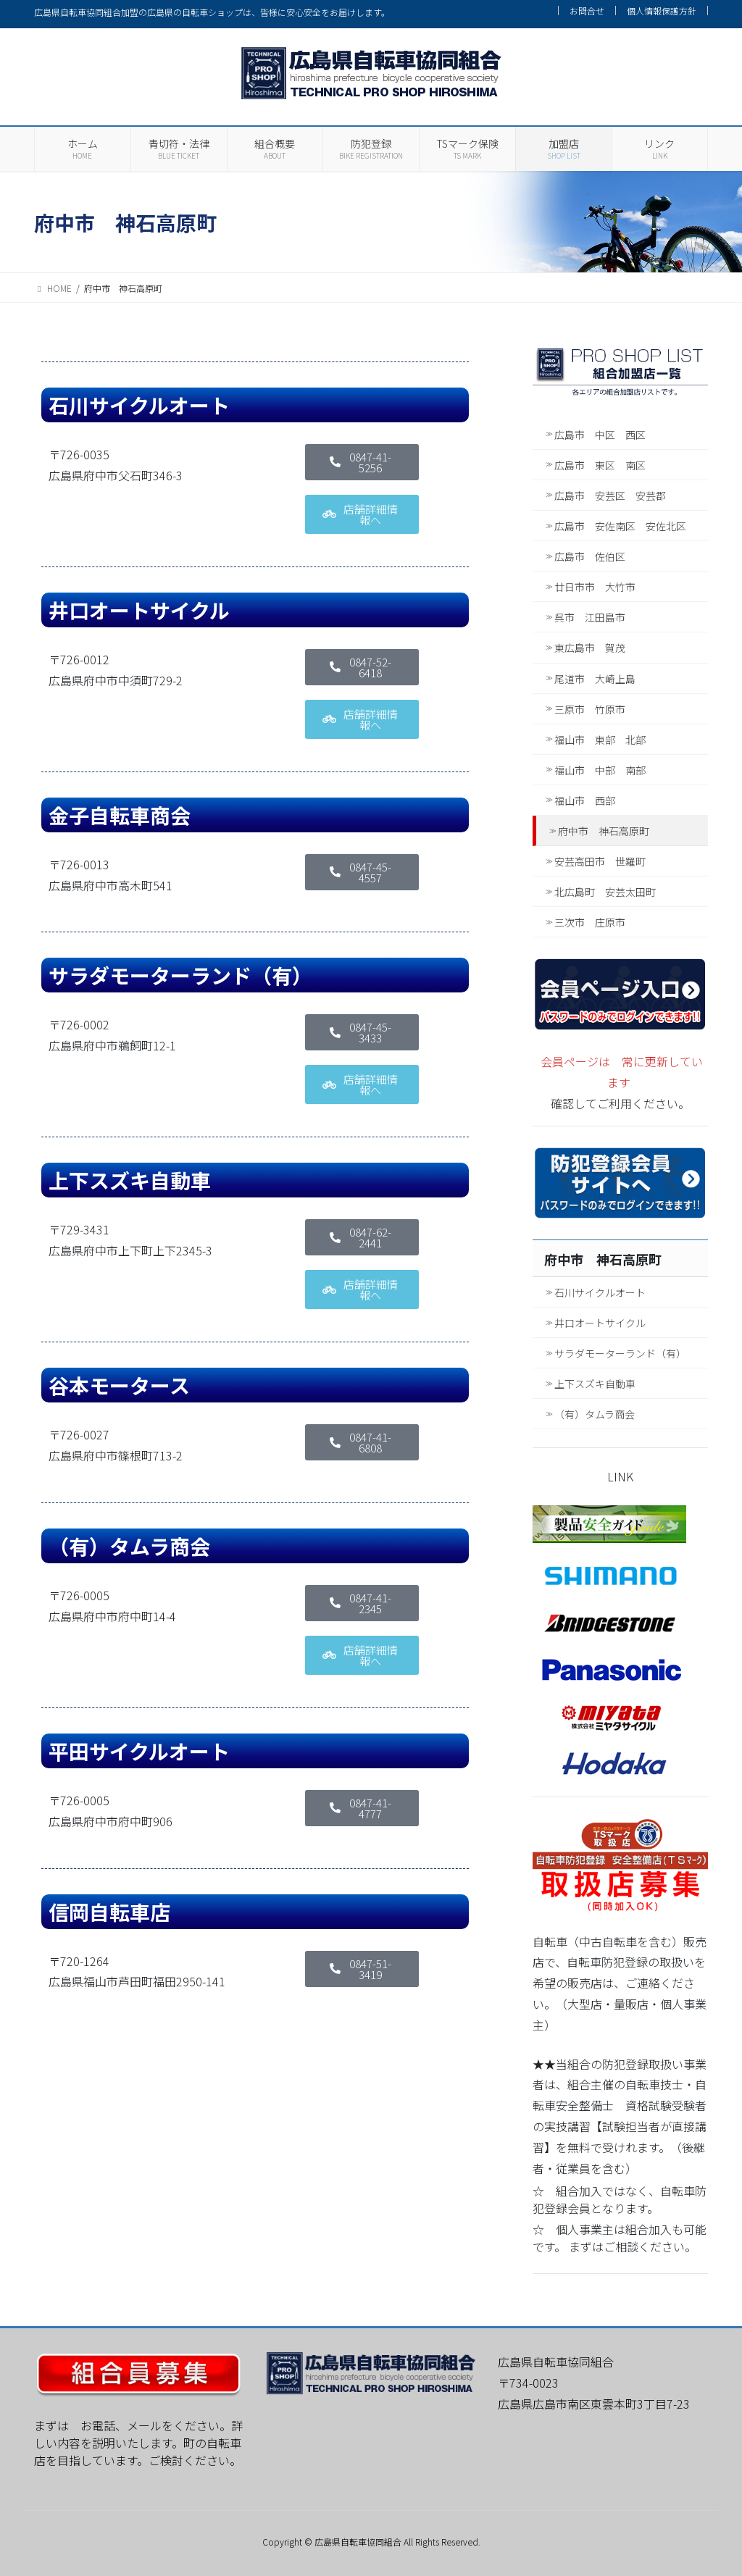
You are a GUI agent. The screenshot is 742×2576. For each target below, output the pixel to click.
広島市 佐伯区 (589, 556)
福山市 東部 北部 (600, 739)
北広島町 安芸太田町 (605, 892)
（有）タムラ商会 (594, 1414)
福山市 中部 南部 (600, 770)
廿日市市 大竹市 (594, 587)
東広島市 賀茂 (589, 647)
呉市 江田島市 (589, 617)
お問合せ (587, 10)
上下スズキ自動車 (594, 1383)
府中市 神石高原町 (603, 831)
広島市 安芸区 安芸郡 (610, 495)
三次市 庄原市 (589, 922)
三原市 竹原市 (589, 709)
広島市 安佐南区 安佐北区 (620, 526)
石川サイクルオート (600, 1292)
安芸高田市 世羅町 (600, 861)
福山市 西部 (584, 800)
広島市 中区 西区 (600, 434)
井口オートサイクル (600, 1323)
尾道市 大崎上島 (594, 679)
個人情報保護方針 (661, 10)
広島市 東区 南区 (600, 465)
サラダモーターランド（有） (620, 1353)
